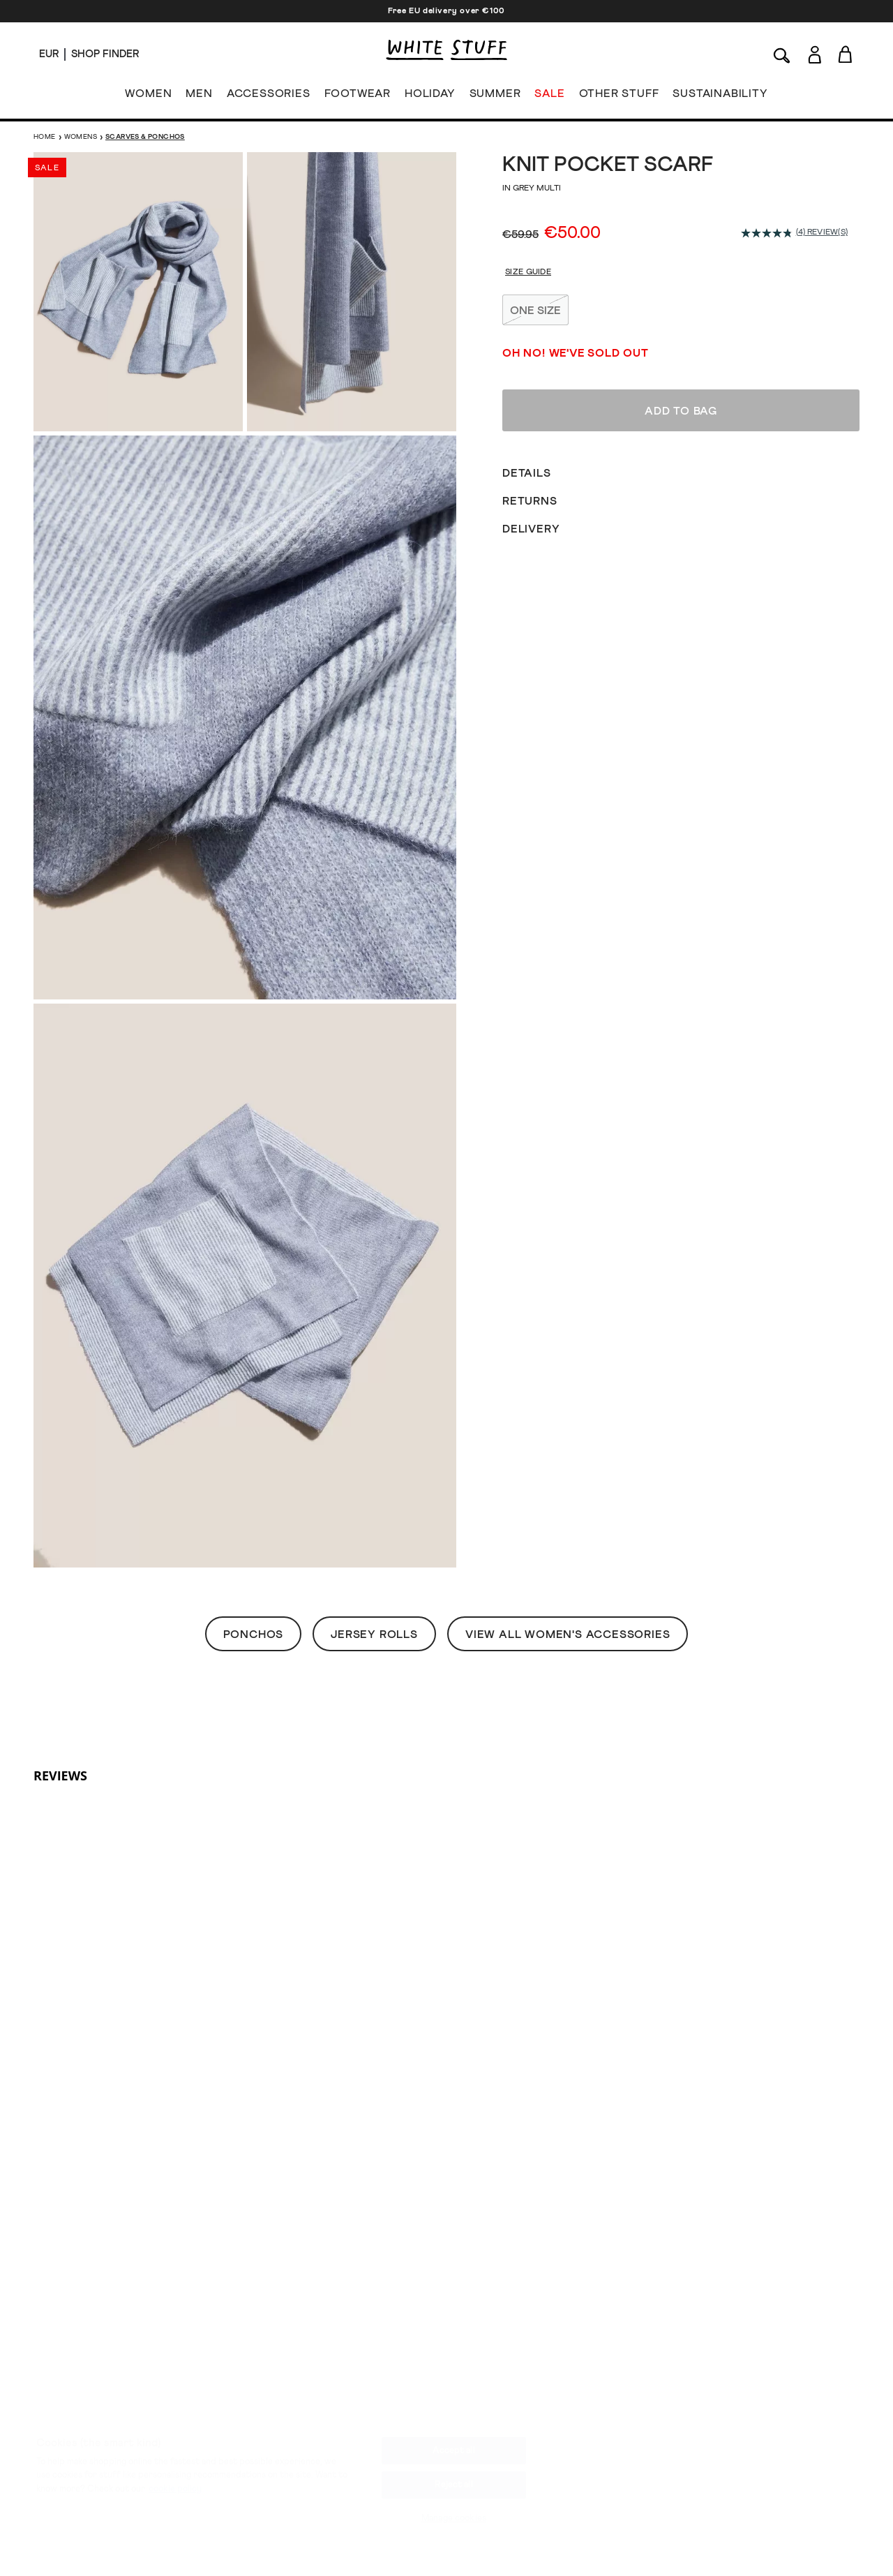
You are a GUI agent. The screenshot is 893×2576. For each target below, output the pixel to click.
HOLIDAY (430, 96)
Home (44, 136)
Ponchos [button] (253, 1634)
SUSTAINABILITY (720, 96)
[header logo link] (446, 50)
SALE (549, 96)
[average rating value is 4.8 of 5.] (768, 233)
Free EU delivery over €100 (446, 11)
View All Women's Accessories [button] (567, 1634)
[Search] (782, 54)
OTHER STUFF (619, 96)
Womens (80, 136)
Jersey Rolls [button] (374, 1634)
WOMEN (148, 96)
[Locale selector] (49, 54)
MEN (199, 96)
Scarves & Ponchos (145, 136)
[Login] (814, 52)
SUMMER (495, 96)
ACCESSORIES (268, 96)
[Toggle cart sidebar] (846, 54)
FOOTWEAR (357, 96)
